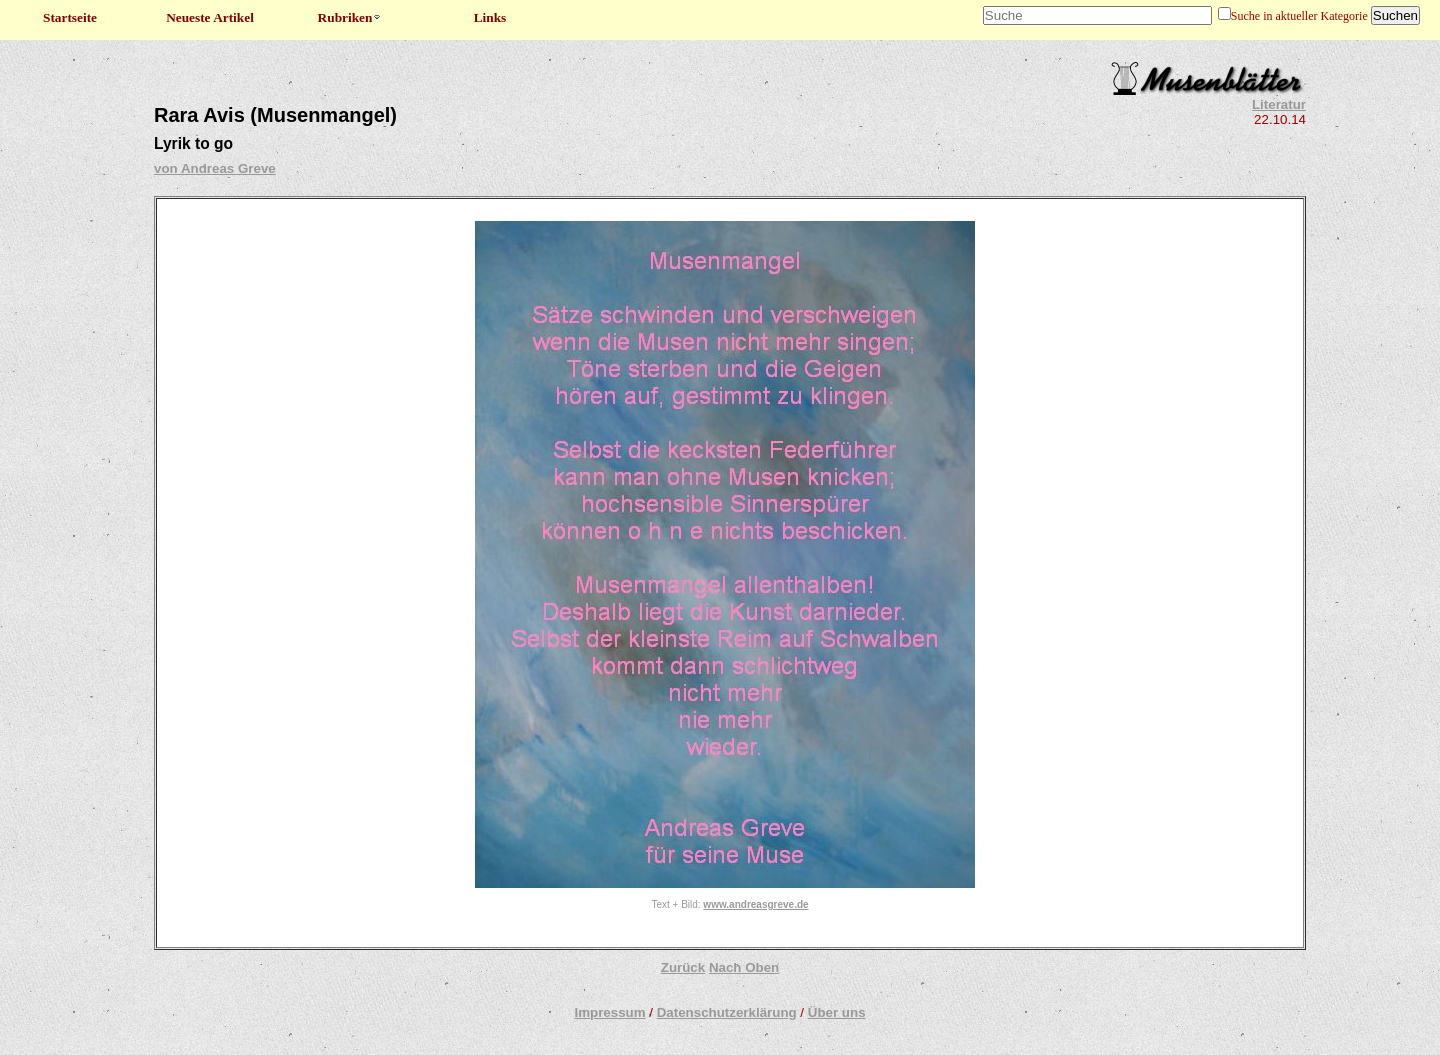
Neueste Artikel (210, 17)
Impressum (609, 1012)
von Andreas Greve (215, 168)
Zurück (683, 967)
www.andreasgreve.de (755, 904)
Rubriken (350, 17)
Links (490, 17)
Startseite (70, 17)
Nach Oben (744, 967)
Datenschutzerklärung (727, 1012)
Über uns (837, 1012)
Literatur (1279, 104)
